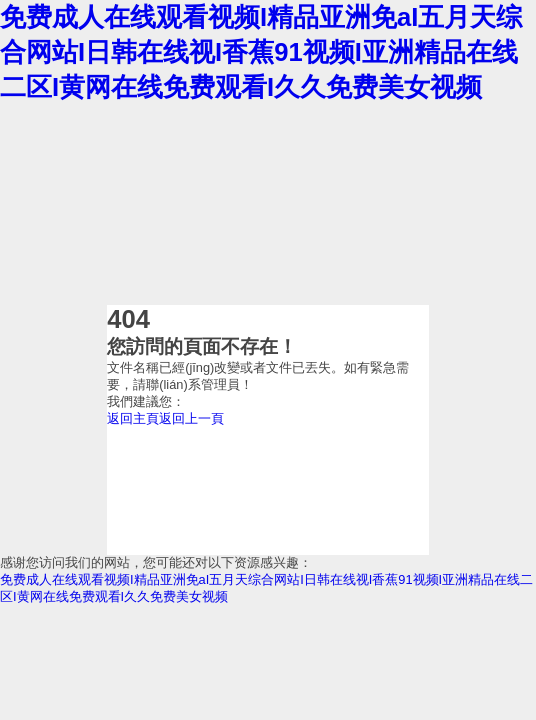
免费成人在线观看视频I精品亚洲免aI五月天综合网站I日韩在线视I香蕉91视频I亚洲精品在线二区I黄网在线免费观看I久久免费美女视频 (261, 52)
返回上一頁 (191, 418)
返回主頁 (133, 418)
